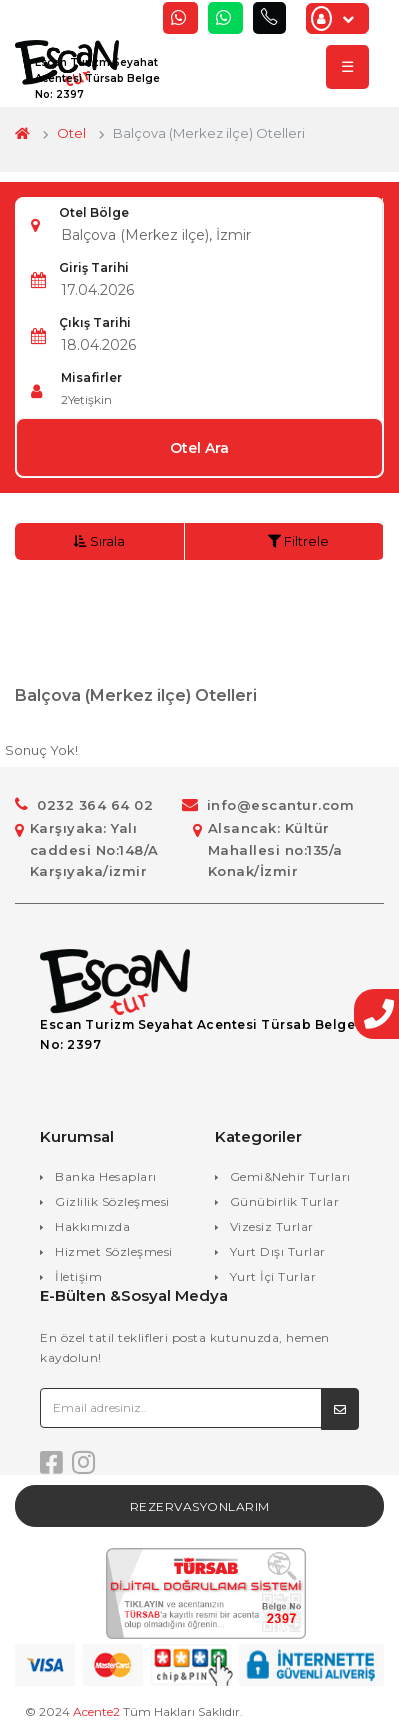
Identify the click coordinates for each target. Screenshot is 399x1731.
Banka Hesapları (106, 1176)
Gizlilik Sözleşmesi (112, 1201)
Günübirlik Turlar (285, 1201)
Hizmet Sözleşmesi (114, 1251)
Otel (71, 133)
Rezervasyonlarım (200, 1506)
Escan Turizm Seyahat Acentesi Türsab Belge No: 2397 (97, 78)
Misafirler (91, 377)
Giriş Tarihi (94, 267)
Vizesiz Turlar (272, 1226)
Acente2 (96, 1711)
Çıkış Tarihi (95, 322)
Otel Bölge (94, 212)
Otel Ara (199, 448)
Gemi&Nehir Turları (290, 1176)
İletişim (78, 1276)
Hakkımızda (92, 1226)
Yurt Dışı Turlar (278, 1251)
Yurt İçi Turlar (273, 1276)
